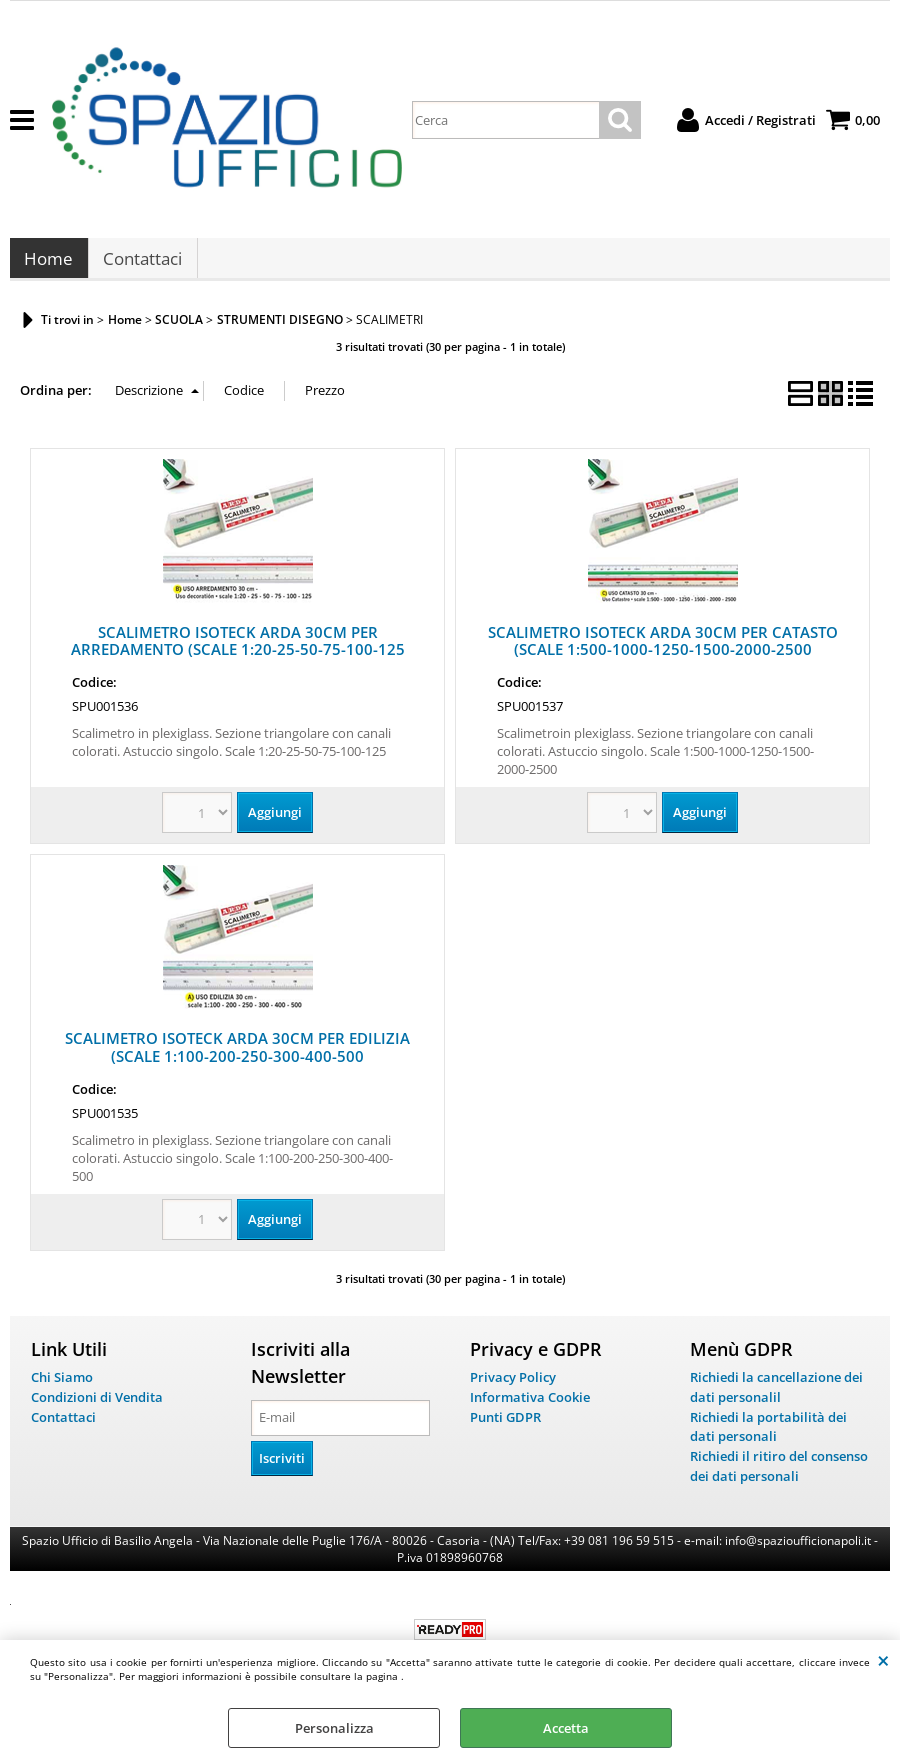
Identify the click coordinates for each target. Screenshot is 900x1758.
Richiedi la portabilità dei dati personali (768, 1437)
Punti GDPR (505, 1427)
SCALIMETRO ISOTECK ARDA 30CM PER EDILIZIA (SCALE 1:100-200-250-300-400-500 (237, 1058)
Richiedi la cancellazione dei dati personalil (776, 1398)
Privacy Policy (513, 1388)
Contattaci (141, 264)
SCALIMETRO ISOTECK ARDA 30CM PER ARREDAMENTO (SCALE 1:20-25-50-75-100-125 (238, 651)
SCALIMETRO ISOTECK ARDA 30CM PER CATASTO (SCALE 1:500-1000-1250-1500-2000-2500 (663, 651)
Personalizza (334, 1728)
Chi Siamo (62, 1388)
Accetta (566, 1728)
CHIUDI (883, 1660)
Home (48, 264)
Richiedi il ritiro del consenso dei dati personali (779, 1476)
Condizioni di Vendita (97, 1407)
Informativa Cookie (530, 1407)
